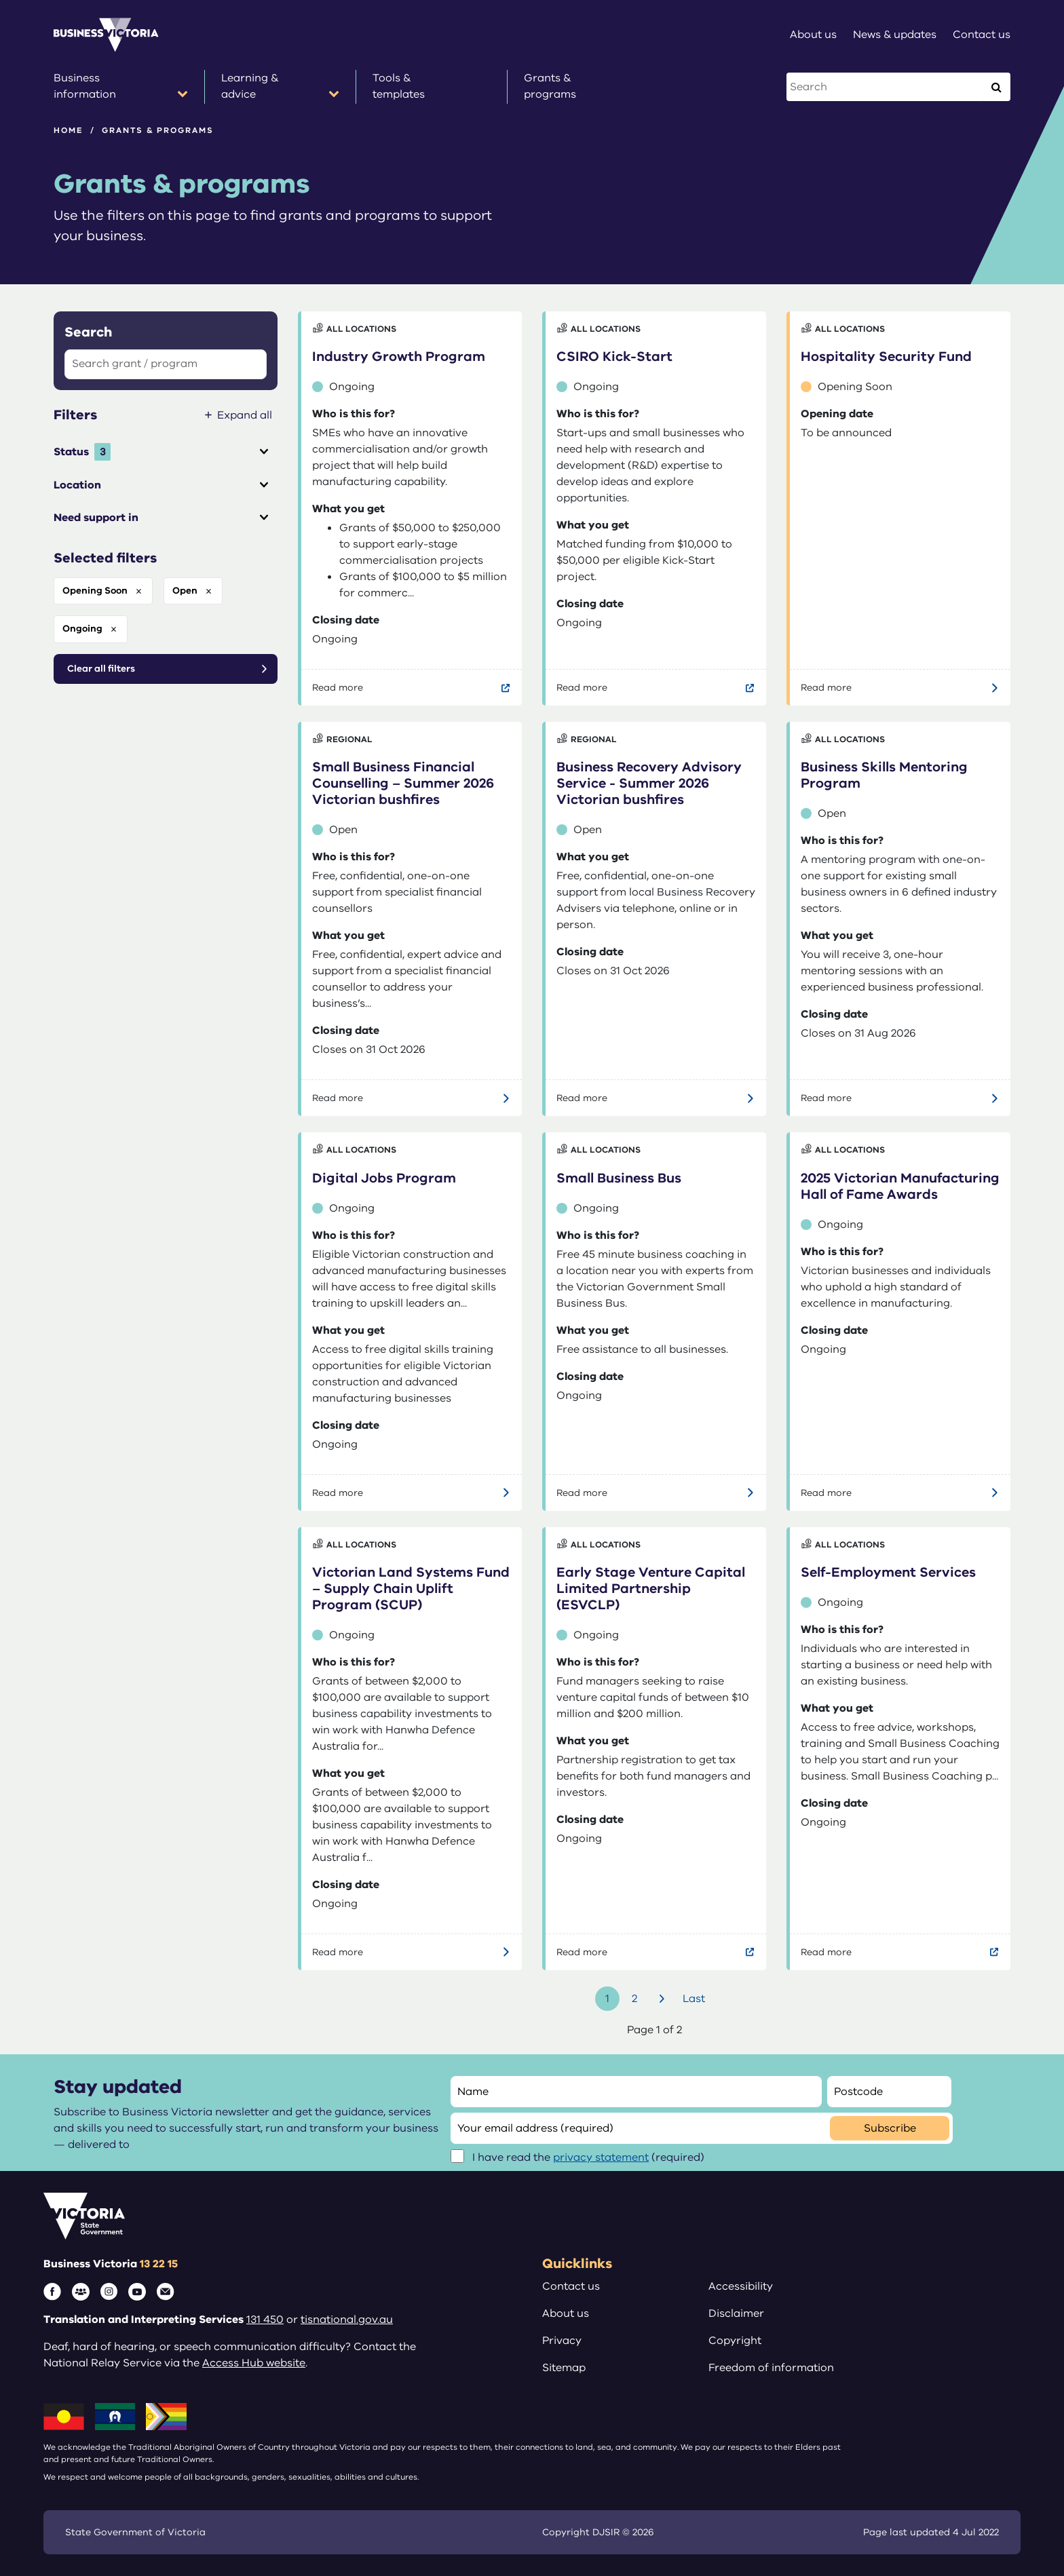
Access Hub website (253, 2363)
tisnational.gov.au (347, 2319)
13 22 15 (159, 2263)
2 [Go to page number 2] (634, 1998)
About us (565, 2313)
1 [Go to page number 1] (607, 1998)
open (184, 590)
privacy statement (601, 2157)
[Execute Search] (996, 87)
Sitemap (564, 2367)
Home (68, 130)
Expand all (244, 415)
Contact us (571, 2286)
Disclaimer (736, 2313)
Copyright (734, 2340)
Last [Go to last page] (694, 1998)
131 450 (265, 2319)
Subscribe (890, 2128)
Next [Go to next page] (663, 1998)
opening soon (95, 590)
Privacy (562, 2340)
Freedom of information (771, 2367)
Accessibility (740, 2286)
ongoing (82, 628)
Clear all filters (101, 668)
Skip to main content (0, 0)
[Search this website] (885, 87)
